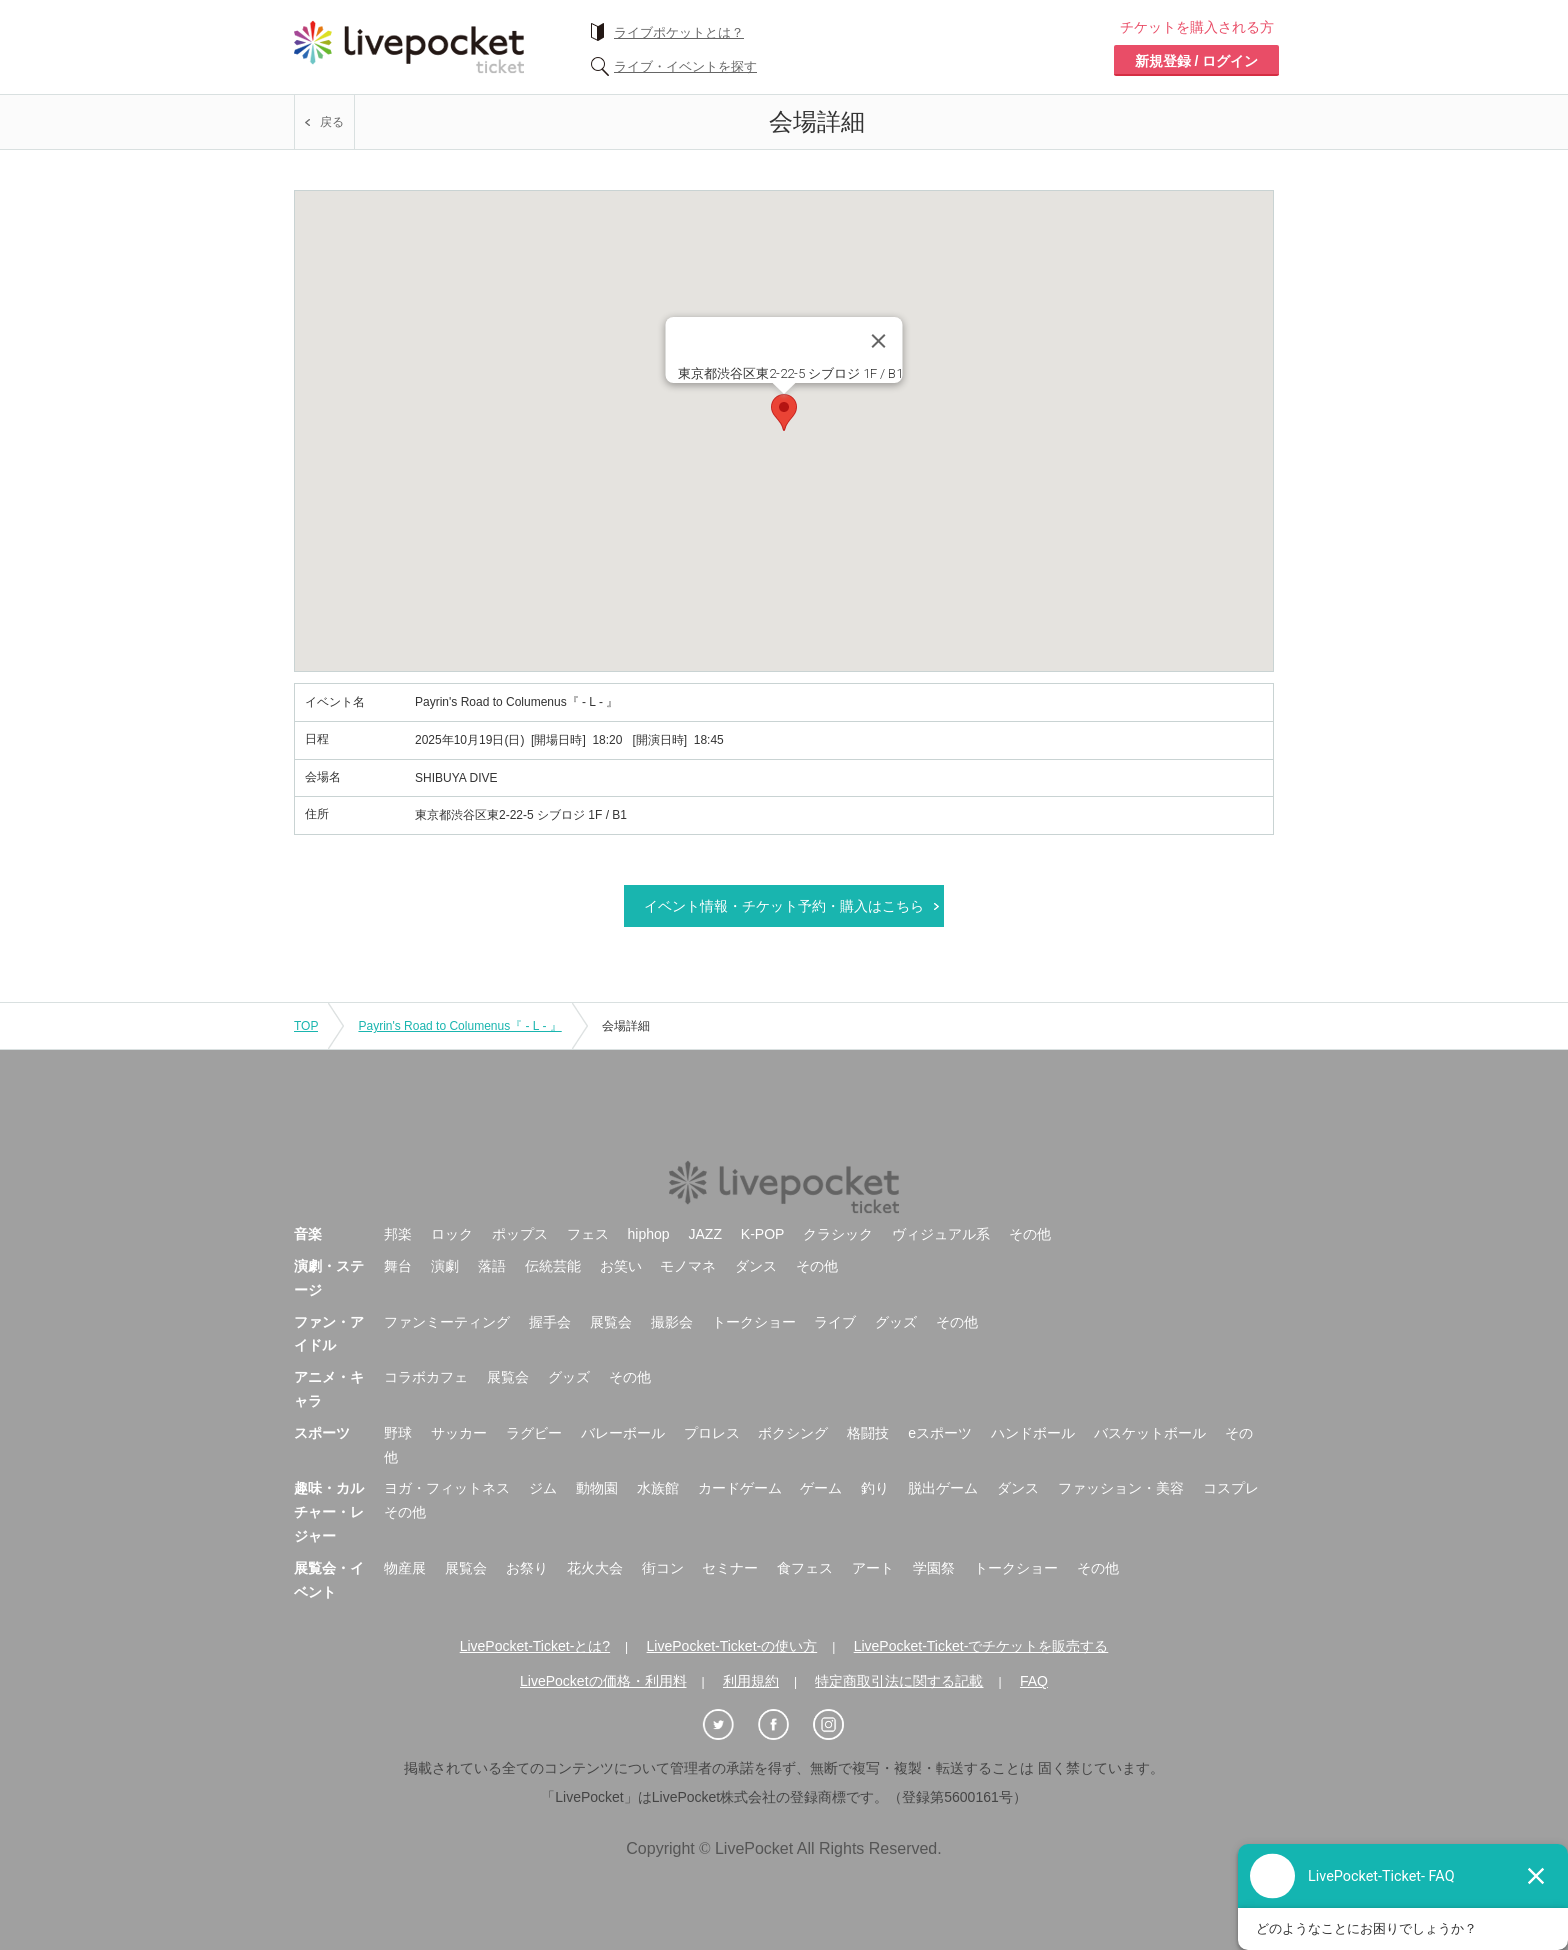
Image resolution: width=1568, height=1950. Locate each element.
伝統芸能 (553, 1266)
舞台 (398, 1266)
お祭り (527, 1568)
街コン (663, 1568)
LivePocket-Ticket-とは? (535, 1646)
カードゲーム (740, 1488)
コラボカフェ (426, 1377)
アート (873, 1568)
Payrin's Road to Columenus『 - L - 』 (459, 1026)
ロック (452, 1234)
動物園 (597, 1488)
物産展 (405, 1568)
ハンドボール (1033, 1433)
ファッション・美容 (1121, 1488)
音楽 (308, 1234)
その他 (1030, 1234)
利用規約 (751, 1681)
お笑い (621, 1266)
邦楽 (398, 1234)
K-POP (763, 1234)
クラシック (838, 1234)
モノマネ (688, 1266)
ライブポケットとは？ (679, 32)
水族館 (658, 1488)
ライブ (835, 1322)
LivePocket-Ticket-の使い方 (732, 1646)
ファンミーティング (447, 1322)
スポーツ (322, 1433)
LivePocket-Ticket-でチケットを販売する (981, 1646)
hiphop (649, 1234)
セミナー (730, 1568)
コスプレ (1231, 1488)
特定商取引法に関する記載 (899, 1681)
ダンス (756, 1266)
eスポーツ (940, 1433)
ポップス (520, 1234)
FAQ (1034, 1681)
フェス (588, 1234)
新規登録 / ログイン (1197, 61)
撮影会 (672, 1322)
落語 (492, 1266)
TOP (306, 1026)
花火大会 (595, 1568)
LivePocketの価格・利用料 (603, 1681)
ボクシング (793, 1433)
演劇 (445, 1266)
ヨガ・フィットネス (447, 1488)
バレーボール (623, 1433)
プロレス (712, 1433)
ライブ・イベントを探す (685, 66)
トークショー (754, 1322)
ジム (543, 1488)
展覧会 (611, 1322)
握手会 (550, 1322)
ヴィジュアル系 (941, 1234)
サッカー (459, 1433)
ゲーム (821, 1488)
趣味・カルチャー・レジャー (329, 1512)
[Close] (879, 341)
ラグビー (534, 1433)
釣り (875, 1488)
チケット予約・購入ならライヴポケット (409, 47)
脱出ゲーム (943, 1488)
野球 (398, 1433)
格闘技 (868, 1433)
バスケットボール (1150, 1433)
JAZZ (705, 1234)
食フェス (805, 1568)
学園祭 (934, 1568)
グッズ (896, 1322)
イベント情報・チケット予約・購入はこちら (784, 906)
